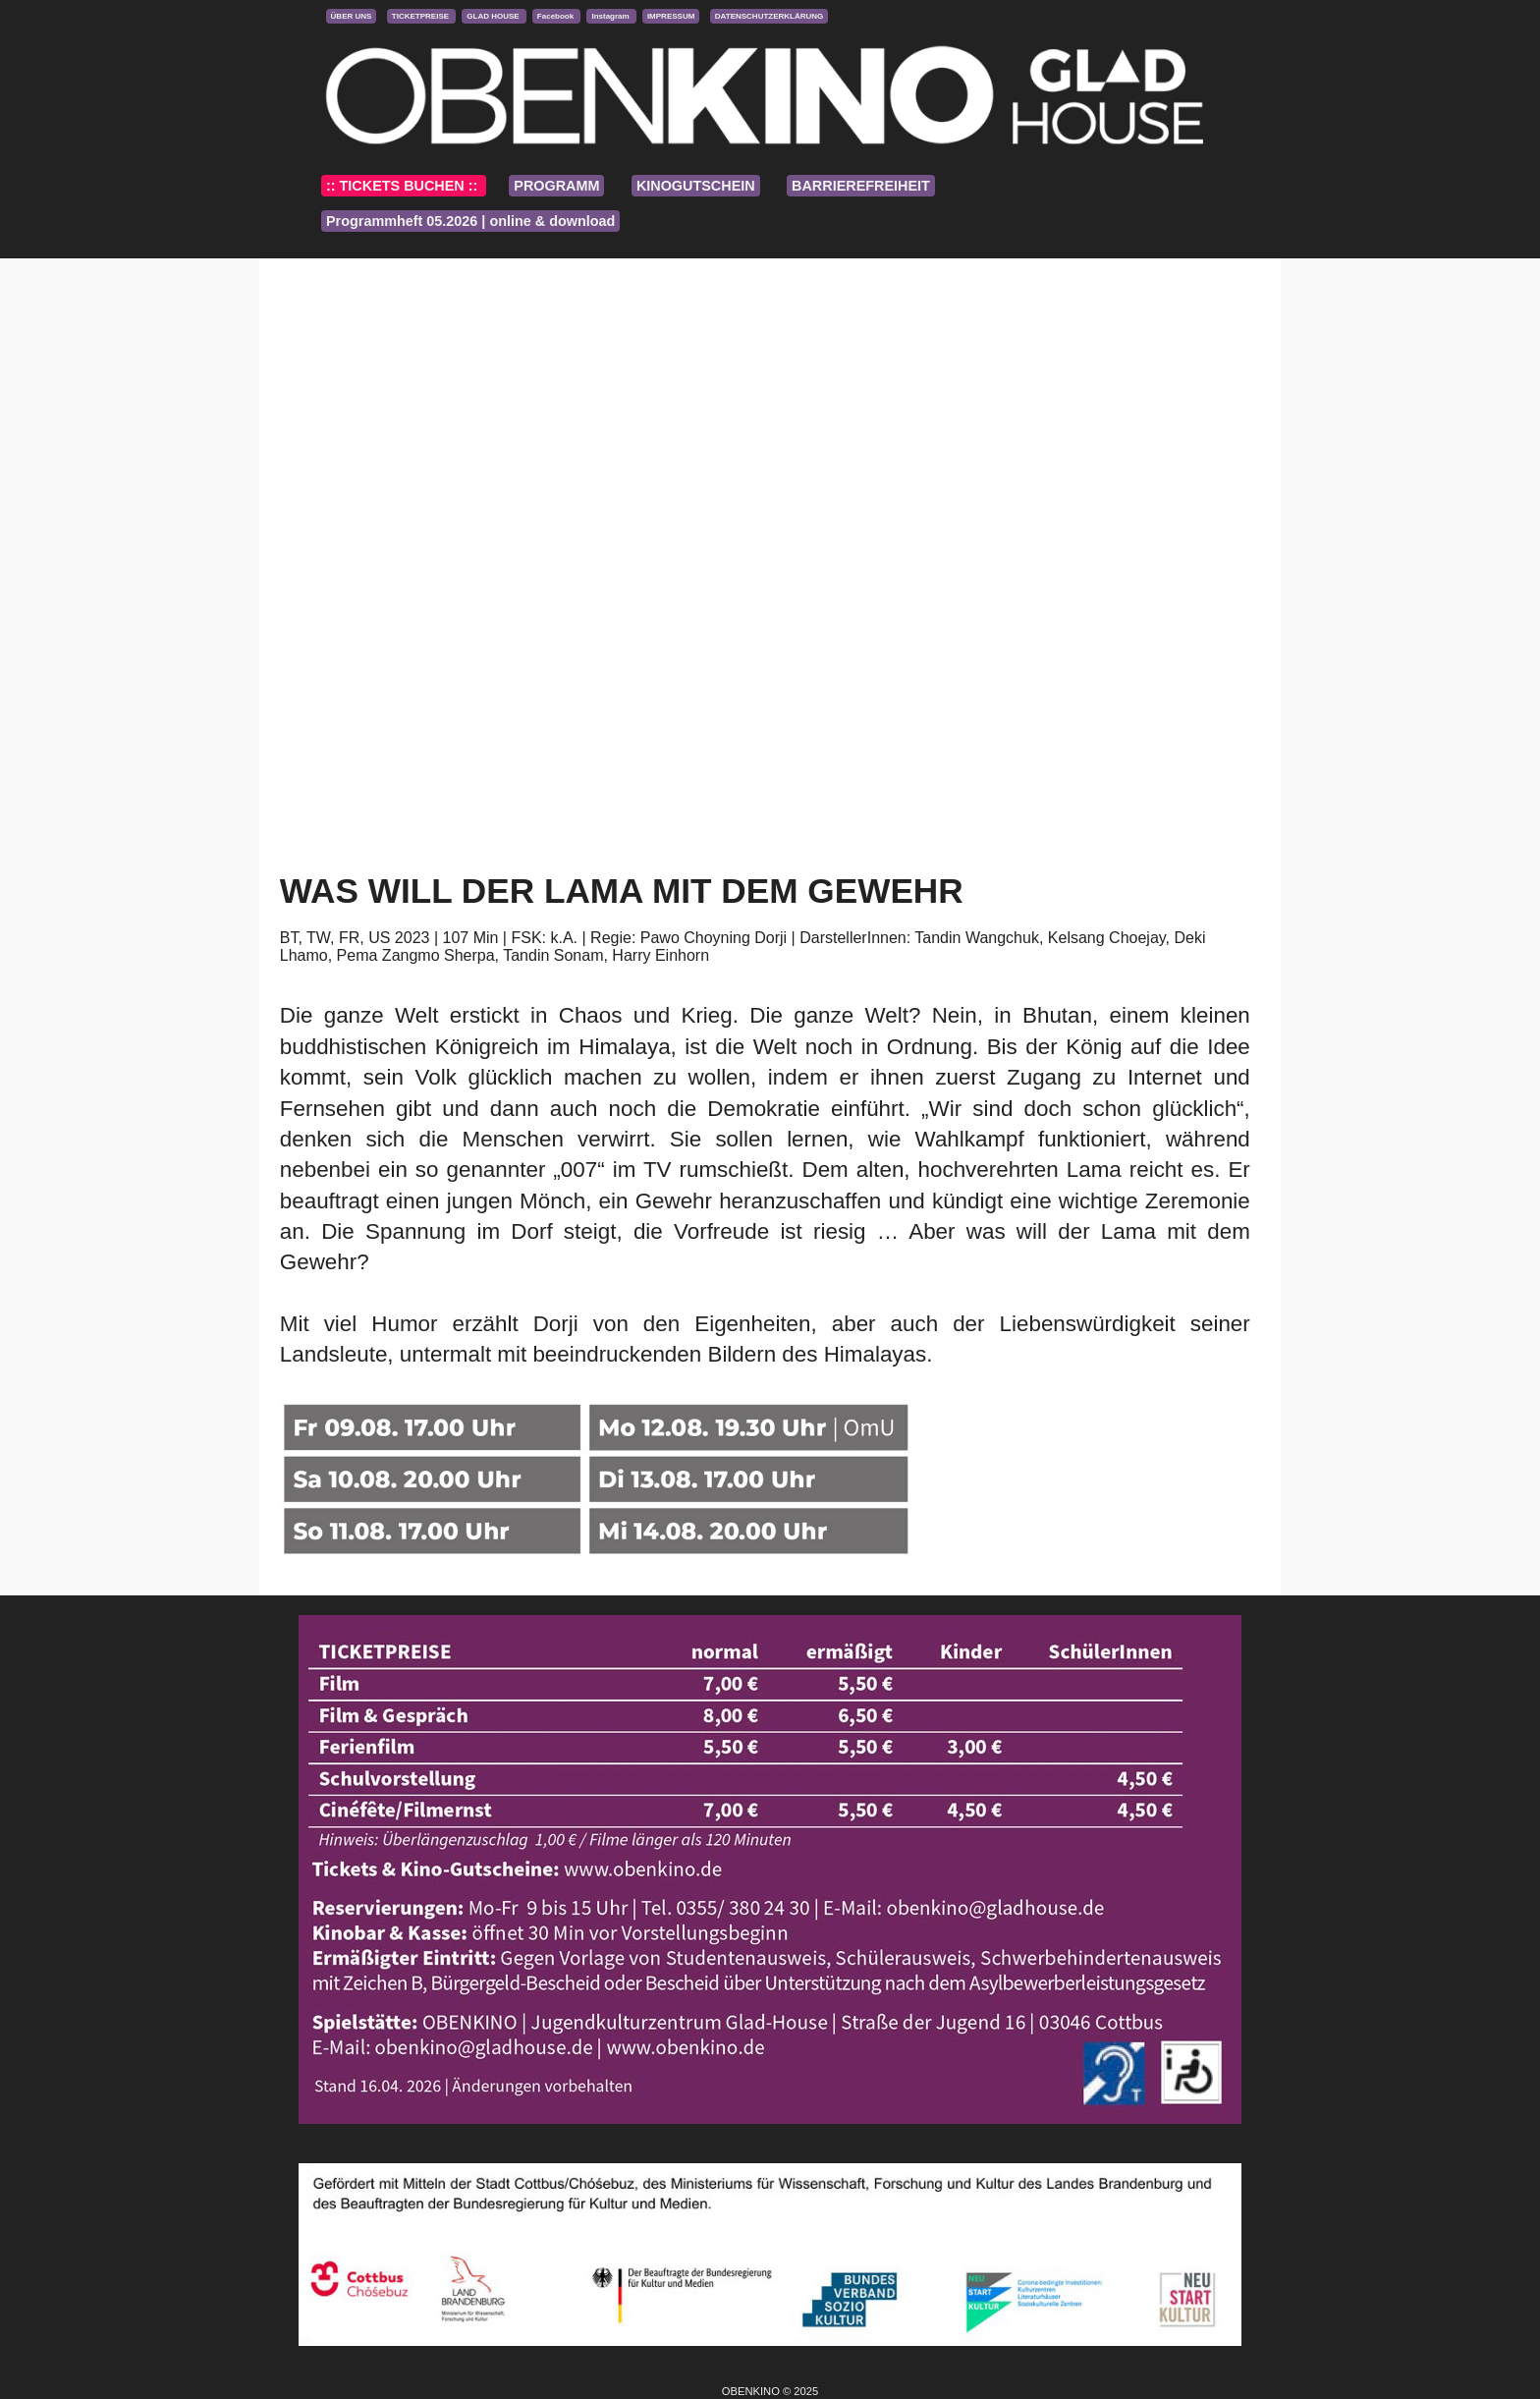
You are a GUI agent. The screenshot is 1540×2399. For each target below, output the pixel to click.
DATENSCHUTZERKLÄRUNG (769, 16)
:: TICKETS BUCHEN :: (403, 186)
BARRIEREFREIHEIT (861, 186)
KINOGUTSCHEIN (695, 186)
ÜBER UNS (351, 16)
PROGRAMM (556, 186)
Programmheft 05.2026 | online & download (470, 221)
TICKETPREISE (421, 16)
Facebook (557, 16)
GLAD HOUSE (494, 16)
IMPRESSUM (670, 16)
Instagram (611, 16)
